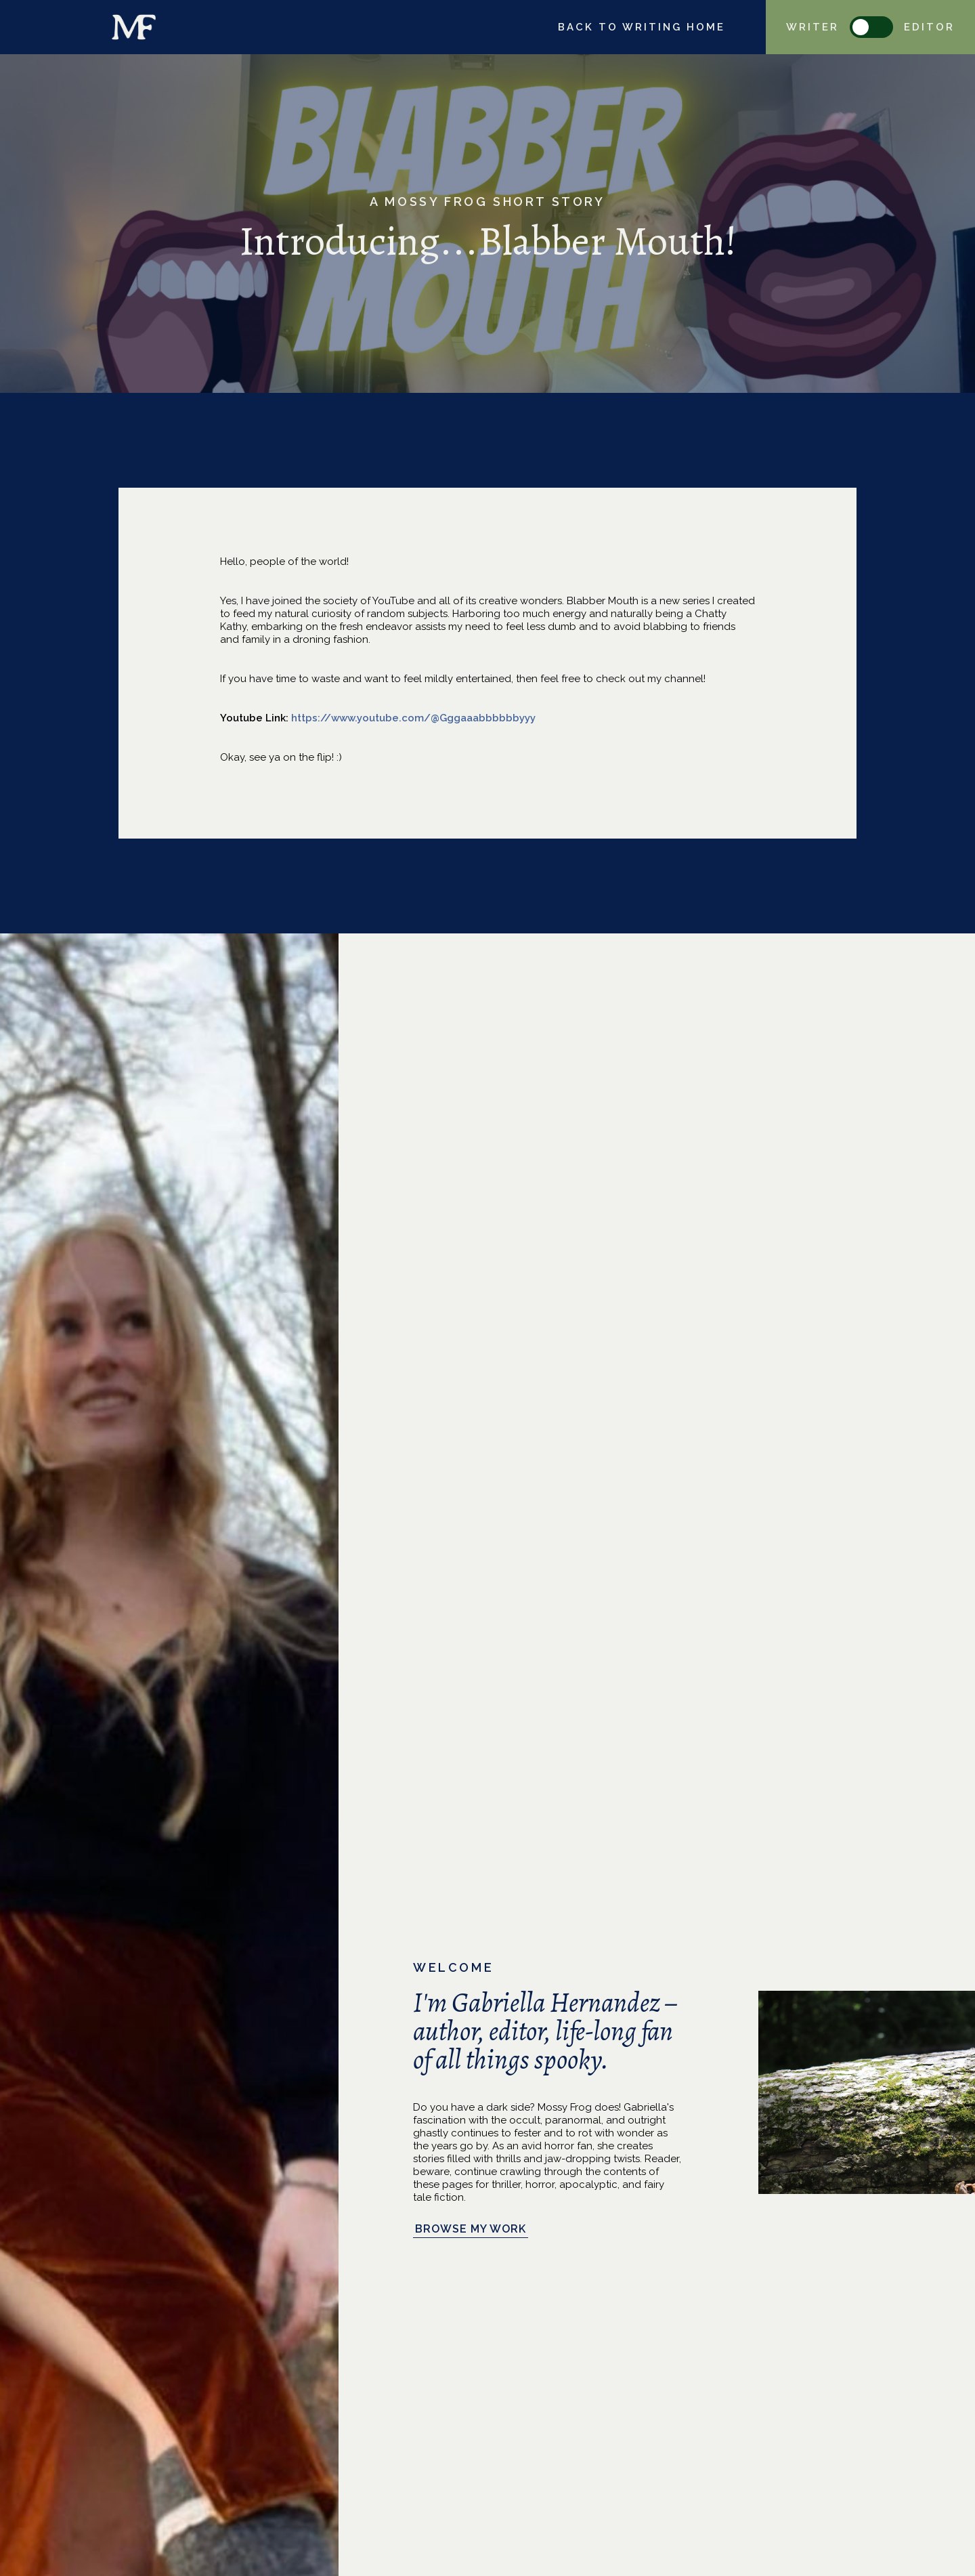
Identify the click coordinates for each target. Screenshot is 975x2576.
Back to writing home (641, 27)
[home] (133, 27)
